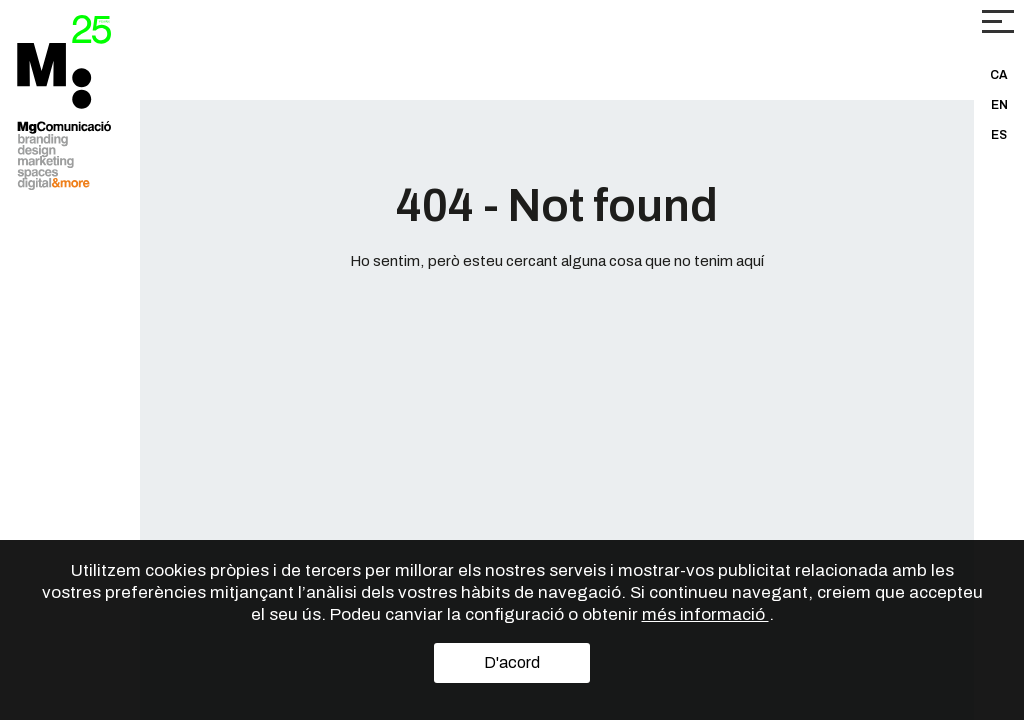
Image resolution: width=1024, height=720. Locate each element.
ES (999, 135)
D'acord (512, 662)
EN (999, 105)
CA (999, 75)
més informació (705, 614)
